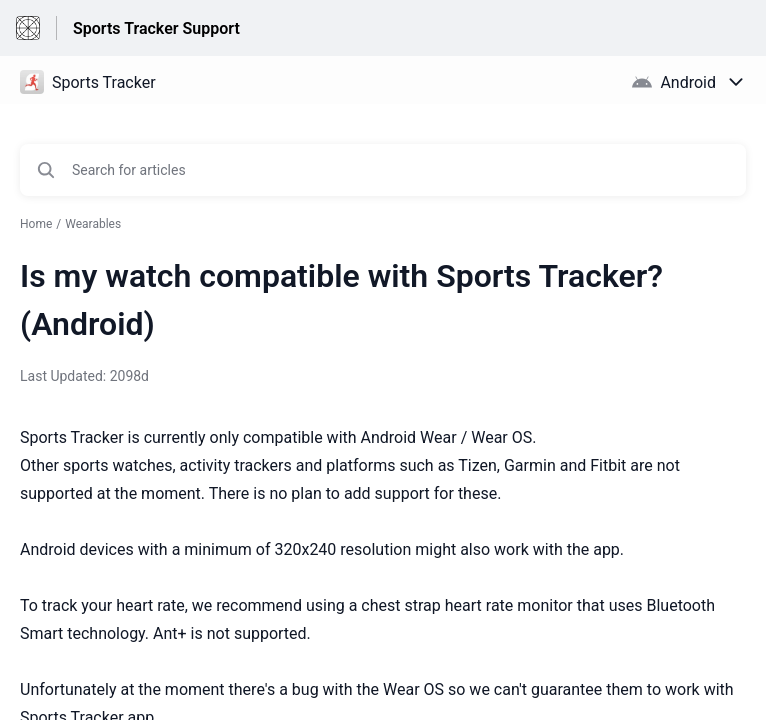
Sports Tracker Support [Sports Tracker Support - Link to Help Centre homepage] (156, 28)
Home (36, 224)
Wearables (93, 224)
